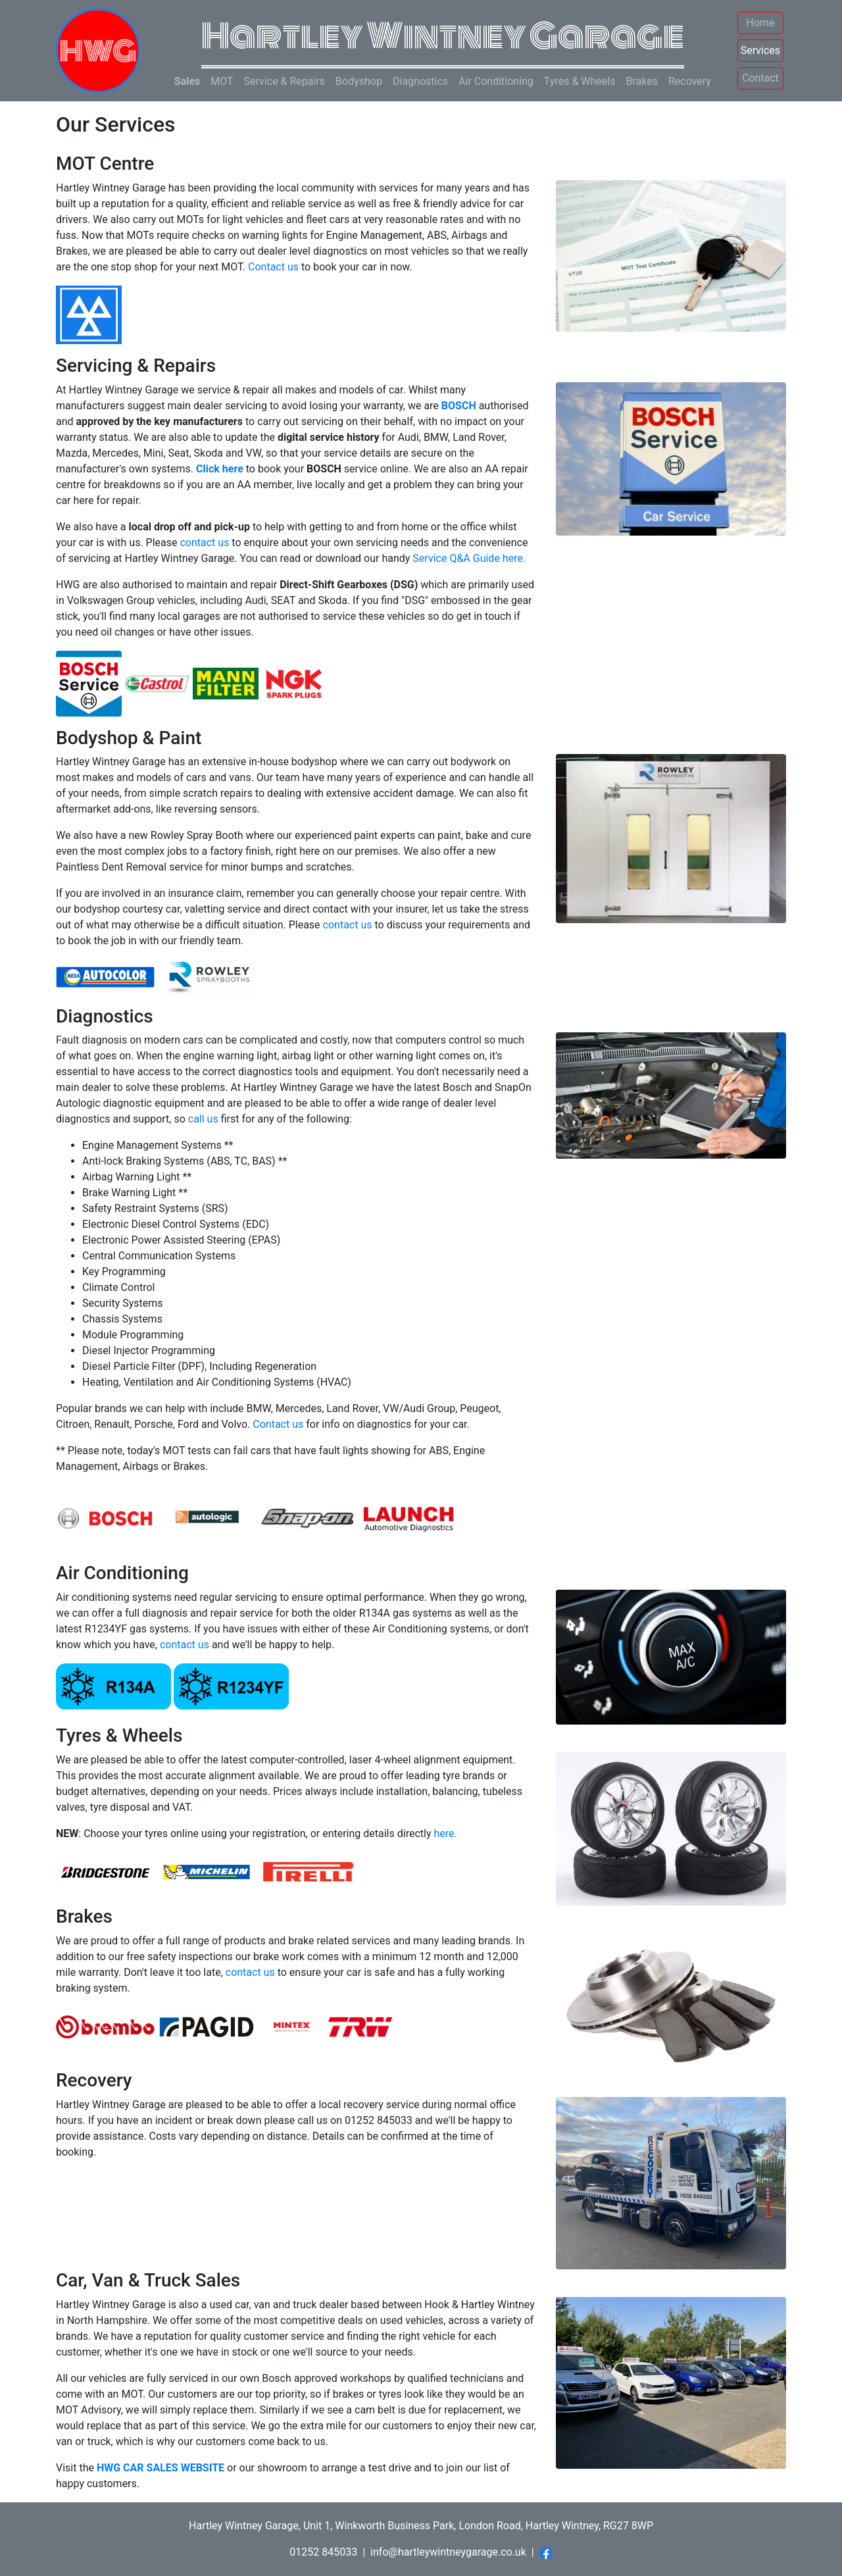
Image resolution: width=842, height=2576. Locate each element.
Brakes (641, 81)
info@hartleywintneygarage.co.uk (448, 2552)
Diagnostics (420, 81)
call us (203, 1119)
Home (760, 22)
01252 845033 (323, 2552)
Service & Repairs (285, 81)
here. (445, 1833)
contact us (204, 542)
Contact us (273, 267)
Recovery (689, 81)
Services (760, 50)
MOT (221, 81)
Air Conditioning (495, 81)
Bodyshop (358, 81)
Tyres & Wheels (580, 81)
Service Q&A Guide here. (469, 558)
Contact (760, 78)
